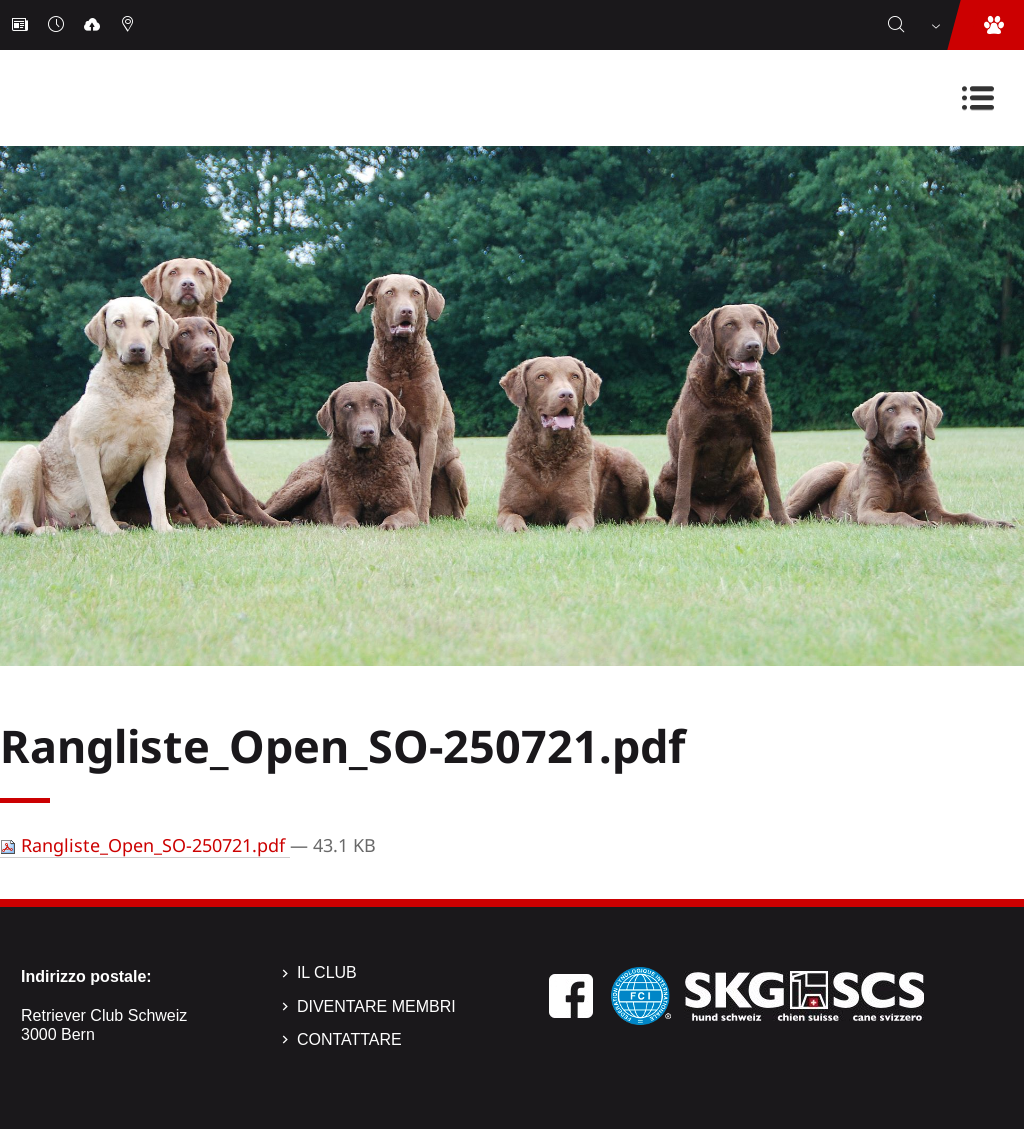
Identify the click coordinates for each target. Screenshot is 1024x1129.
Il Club (327, 972)
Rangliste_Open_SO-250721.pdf (145, 845)
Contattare (349, 1039)
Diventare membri (376, 1006)
